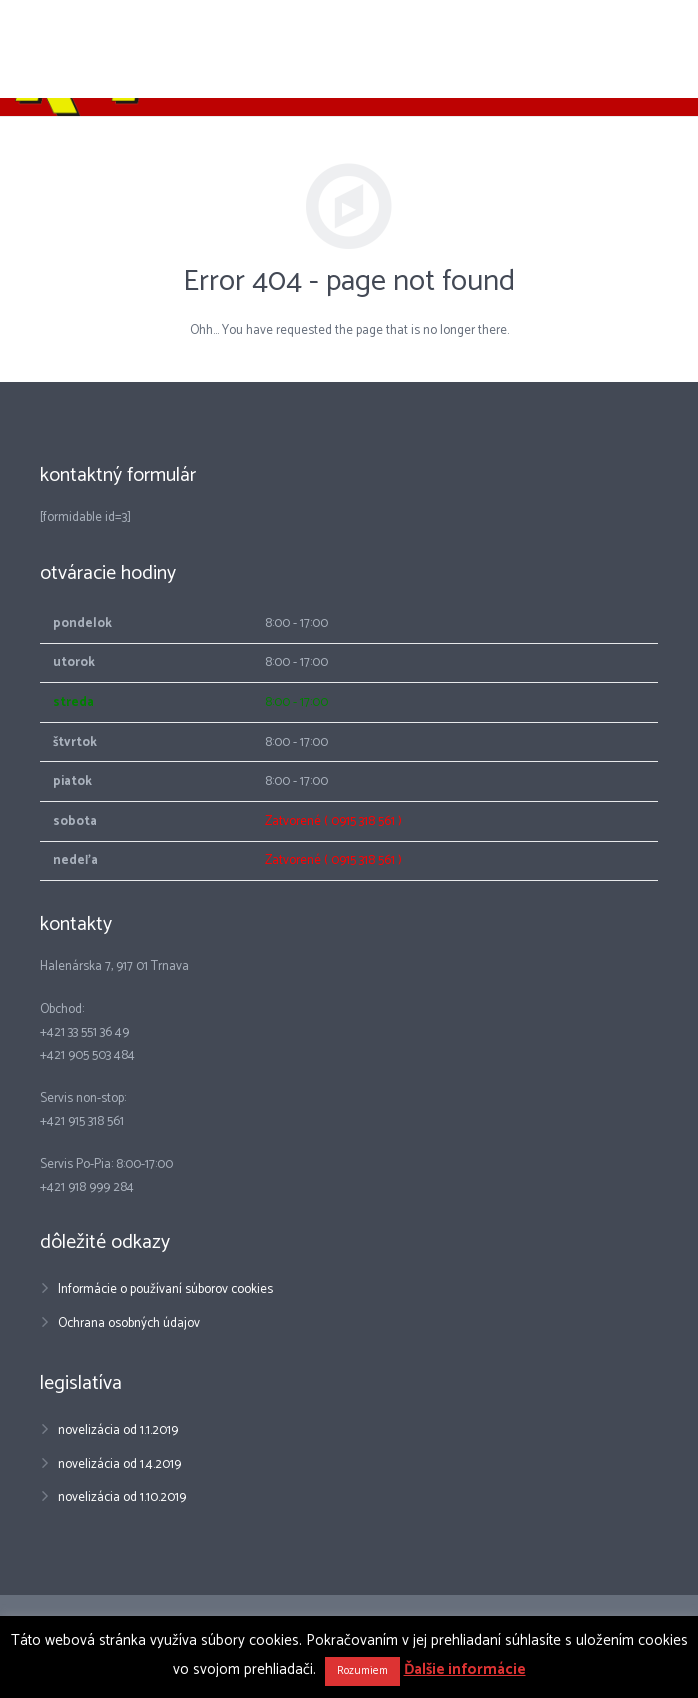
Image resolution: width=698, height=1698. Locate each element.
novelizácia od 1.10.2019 (122, 1497)
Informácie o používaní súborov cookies (165, 1289)
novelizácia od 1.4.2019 (119, 1464)
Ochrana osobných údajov (129, 1323)
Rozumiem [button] (362, 1671)
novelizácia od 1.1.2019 (118, 1430)
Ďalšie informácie (465, 1669)
